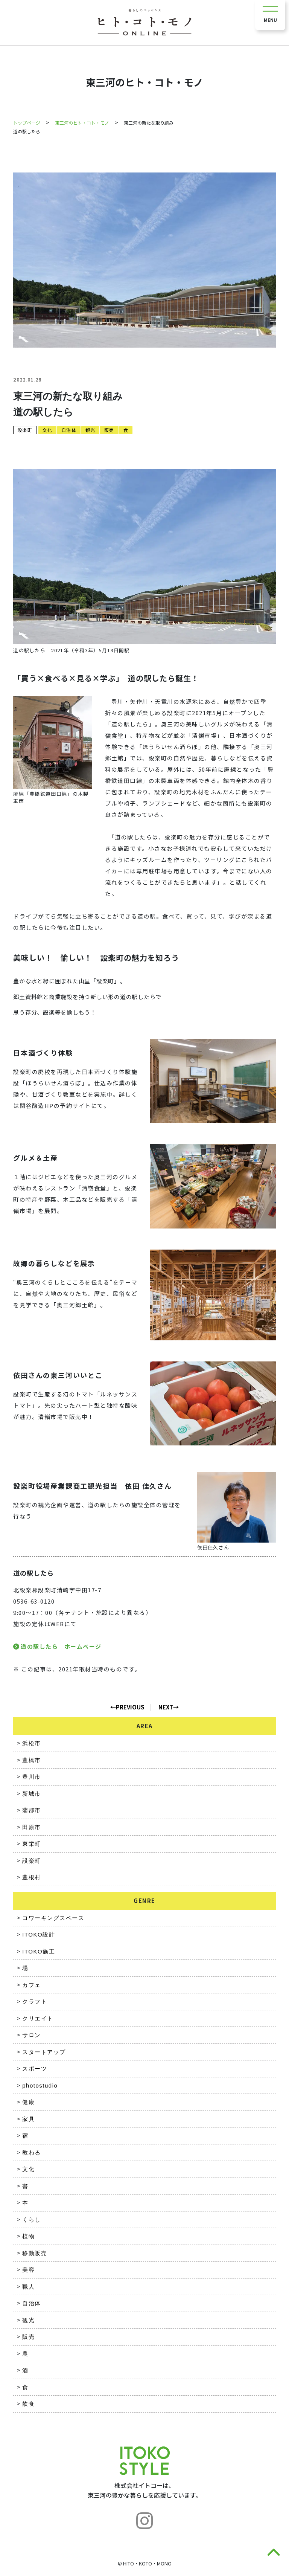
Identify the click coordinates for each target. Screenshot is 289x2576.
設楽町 (24, 430)
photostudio (40, 2085)
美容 (28, 2269)
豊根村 (31, 1877)
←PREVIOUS (127, 1707)
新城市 (31, 1793)
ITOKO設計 (38, 1934)
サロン (31, 2035)
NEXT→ (168, 1707)
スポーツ (34, 2068)
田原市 (31, 1827)
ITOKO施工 (38, 1951)
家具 (28, 2119)
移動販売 (34, 2253)
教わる (31, 2152)
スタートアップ (44, 2052)
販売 (109, 430)
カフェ (31, 1985)
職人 (28, 2286)
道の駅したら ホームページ (61, 1646)
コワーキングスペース (53, 1918)
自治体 (68, 430)
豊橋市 (31, 1760)
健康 (28, 2102)
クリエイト (37, 2018)
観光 (90, 430)
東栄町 (31, 1843)
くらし (31, 2219)
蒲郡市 (31, 1810)
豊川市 (31, 1776)
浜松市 (31, 1743)
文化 (47, 430)
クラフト (34, 2001)
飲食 (28, 2404)
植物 (28, 2236)
